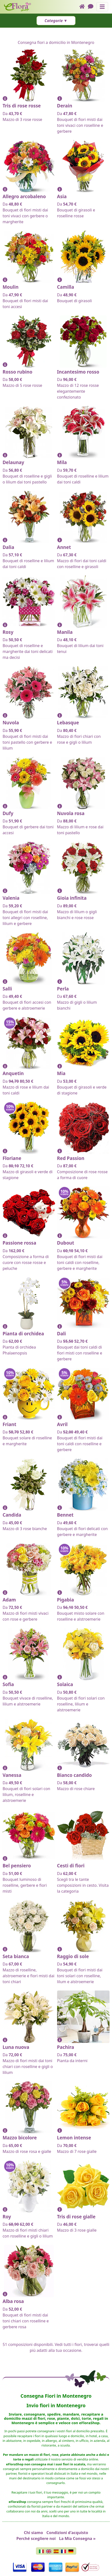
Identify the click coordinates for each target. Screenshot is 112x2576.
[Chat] (92, 7)
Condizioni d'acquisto (67, 2532)
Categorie (54, 20)
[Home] (83, 7)
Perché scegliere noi (36, 2538)
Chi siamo (33, 2532)
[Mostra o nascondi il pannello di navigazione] (102, 6)
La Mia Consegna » (77, 2538)
